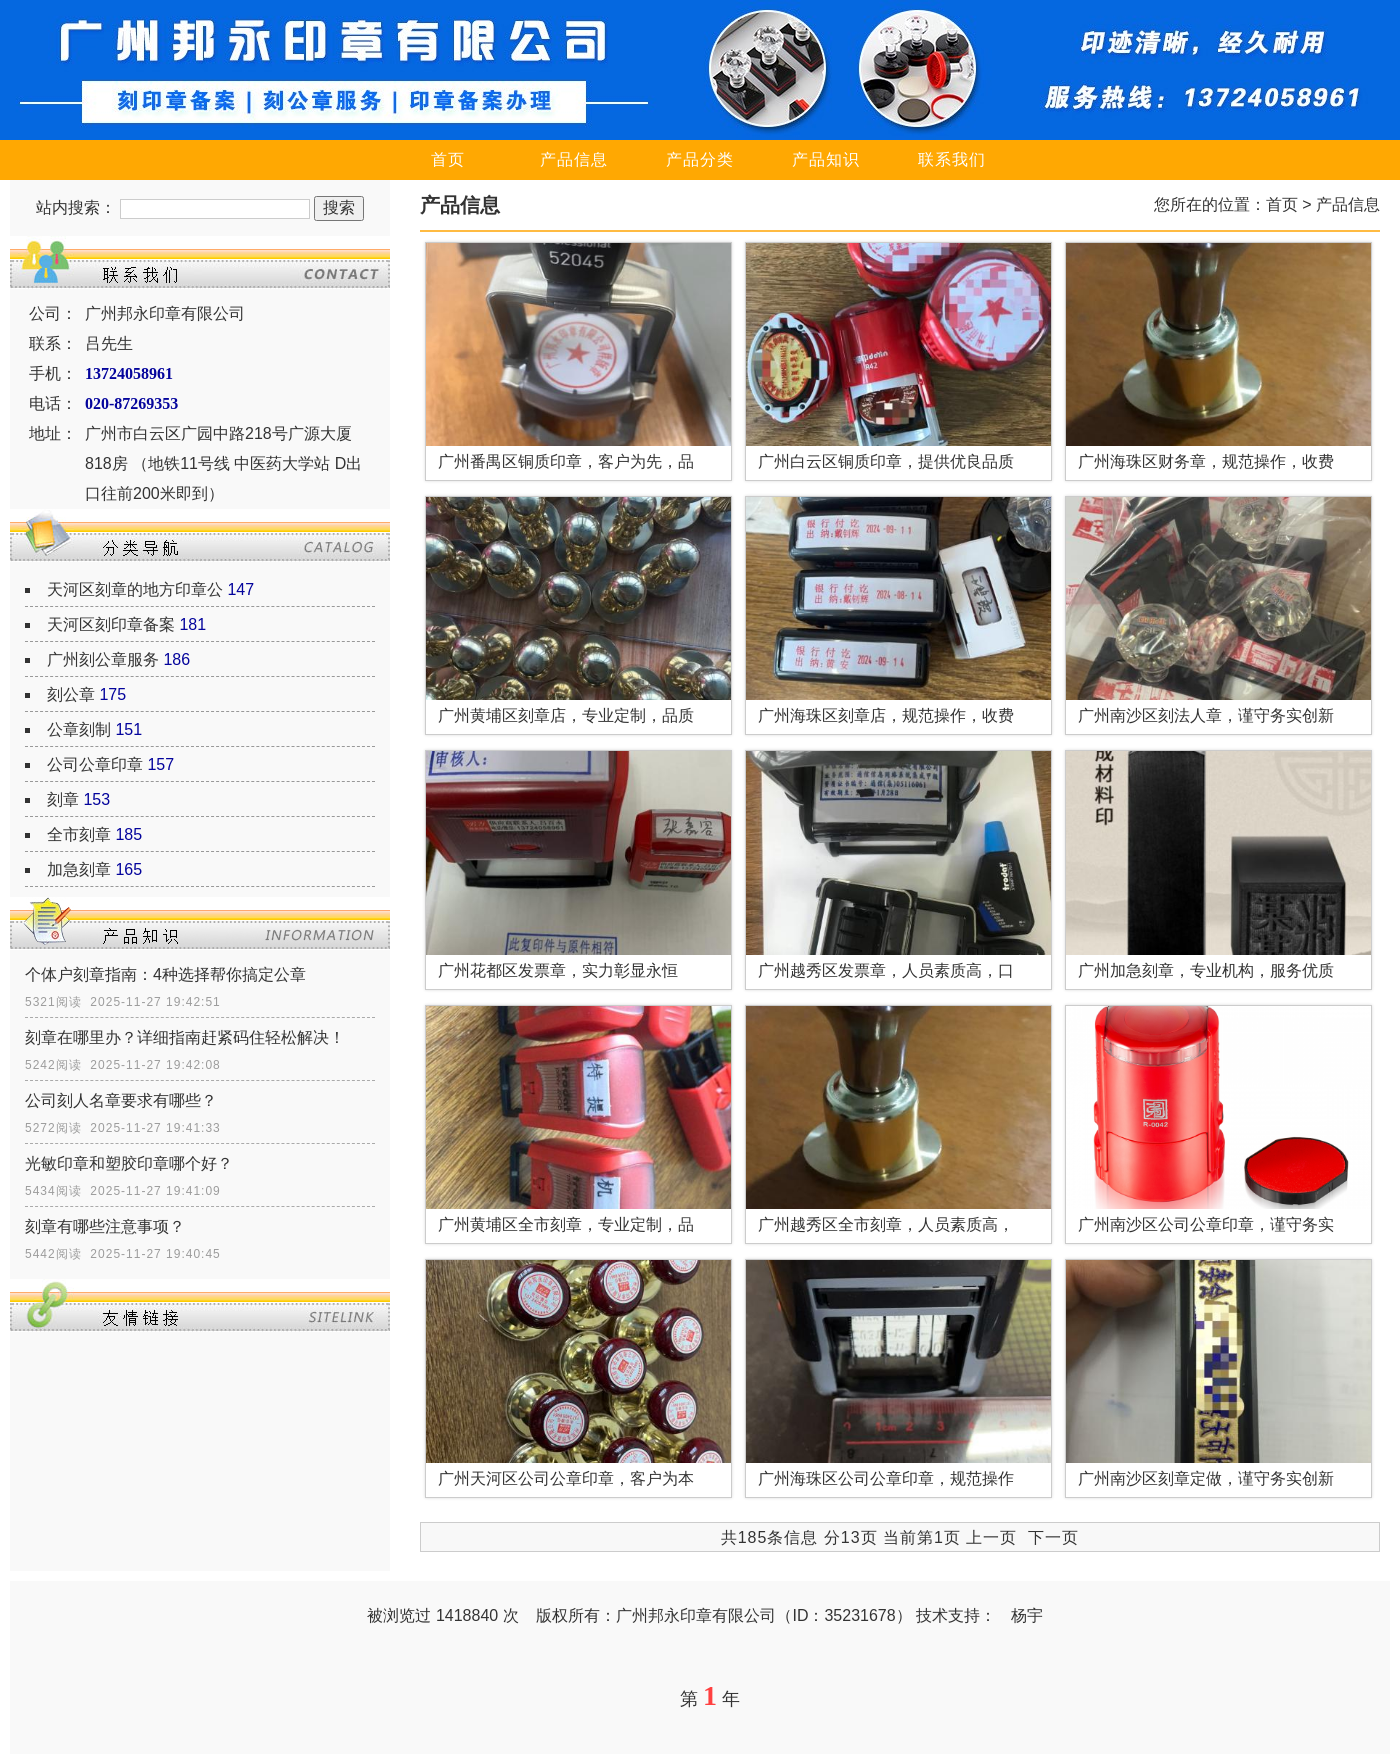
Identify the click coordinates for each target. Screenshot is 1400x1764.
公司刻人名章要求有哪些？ (121, 1100)
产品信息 (574, 159)
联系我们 (952, 159)
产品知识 (826, 159)
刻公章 (71, 694)
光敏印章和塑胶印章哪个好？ (129, 1163)
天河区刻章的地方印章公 (135, 589)
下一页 (1053, 1537)
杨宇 (1027, 1615)
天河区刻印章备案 (111, 624)
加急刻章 (79, 869)
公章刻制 (79, 729)
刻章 (63, 799)
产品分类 (700, 159)
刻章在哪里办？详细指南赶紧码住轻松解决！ (185, 1037)
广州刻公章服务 (103, 659)
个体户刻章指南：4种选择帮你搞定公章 (165, 974)
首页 (448, 159)
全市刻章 (79, 834)
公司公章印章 (95, 764)
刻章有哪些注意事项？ (105, 1226)
